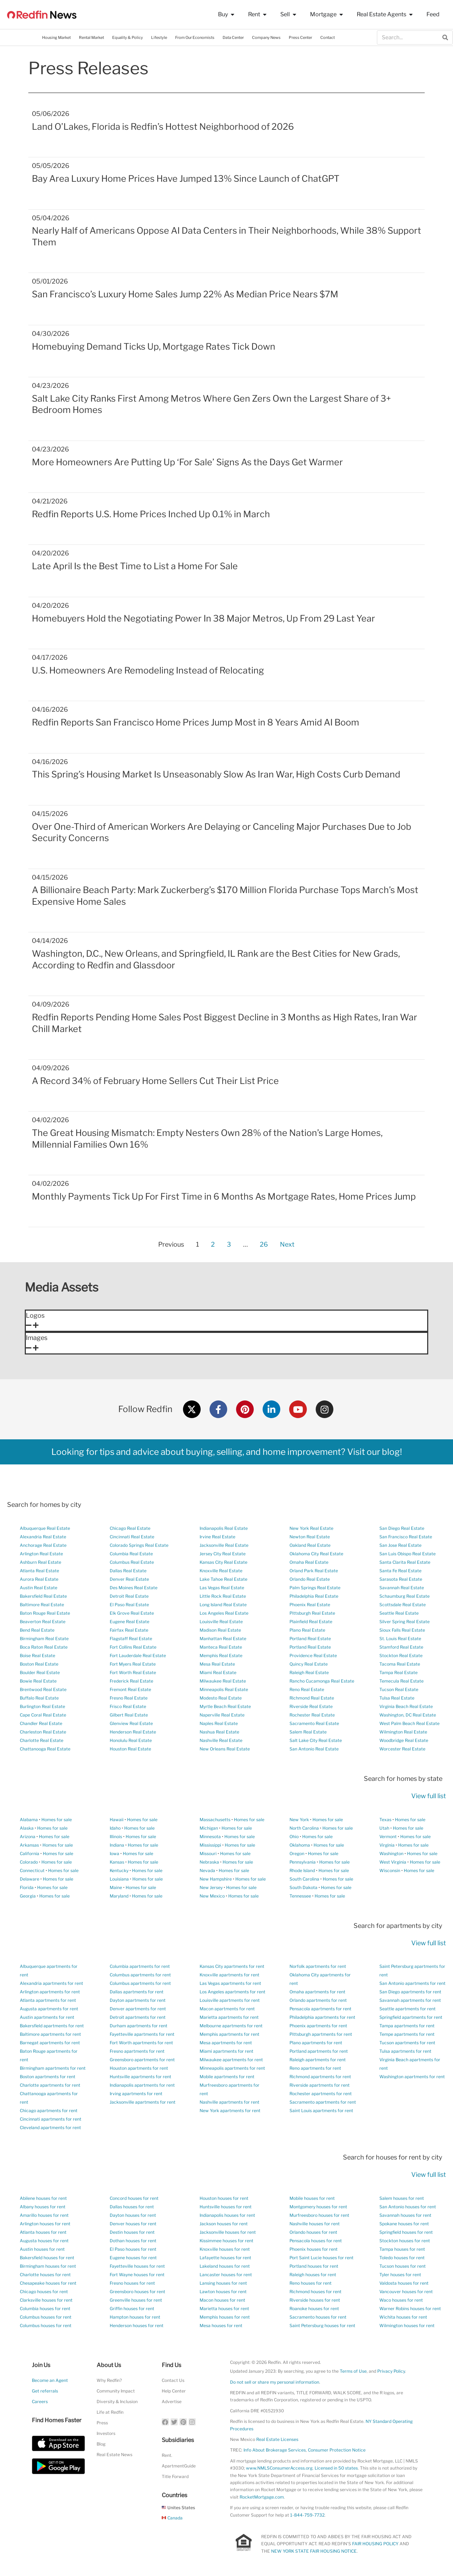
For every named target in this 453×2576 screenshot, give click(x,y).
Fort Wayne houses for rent (137, 2274)
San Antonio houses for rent (407, 2206)
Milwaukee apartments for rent (231, 2059)
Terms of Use (353, 2371)
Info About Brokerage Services (274, 2450)
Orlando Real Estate (309, 1579)
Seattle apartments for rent (407, 2008)
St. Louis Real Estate (400, 1638)
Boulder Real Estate (40, 1672)
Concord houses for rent (134, 2198)
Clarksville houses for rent (46, 2300)
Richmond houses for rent (315, 2291)
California (29, 1853)
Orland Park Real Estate (313, 1570)
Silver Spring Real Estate (404, 1621)
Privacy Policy (391, 2371)
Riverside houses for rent (314, 2300)
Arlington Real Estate (41, 1553)
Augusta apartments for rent (49, 2008)
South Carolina (304, 1879)
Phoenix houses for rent (313, 2249)
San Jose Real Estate (400, 1545)
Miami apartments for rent (226, 2051)
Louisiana (119, 1879)
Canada (172, 2517)
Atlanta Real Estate (39, 1570)
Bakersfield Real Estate (43, 1596)
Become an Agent (50, 2380)
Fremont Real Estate (130, 1689)
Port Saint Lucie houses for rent (321, 2257)
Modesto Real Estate (221, 1698)
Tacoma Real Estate (399, 1664)
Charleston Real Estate (43, 1732)
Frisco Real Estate (128, 1706)
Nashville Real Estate (221, 1740)
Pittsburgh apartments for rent (320, 2034)
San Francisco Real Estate (405, 1536)
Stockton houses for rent (404, 2240)
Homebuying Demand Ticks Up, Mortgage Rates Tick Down (153, 346)
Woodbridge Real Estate (403, 1740)
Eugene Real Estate (129, 1621)
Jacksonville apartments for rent (143, 2102)
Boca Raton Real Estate (44, 1647)
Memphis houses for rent (225, 2317)
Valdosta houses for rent (404, 2283)
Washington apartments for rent (412, 2076)
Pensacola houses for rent (315, 2240)
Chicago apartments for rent (49, 2110)
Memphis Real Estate (221, 1655)
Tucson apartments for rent (407, 2042)
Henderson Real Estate (133, 1732)
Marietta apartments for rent (229, 2017)
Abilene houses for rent (43, 2198)
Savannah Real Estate (401, 1587)
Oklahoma (299, 1845)
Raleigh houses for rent (312, 2274)
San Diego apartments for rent (410, 1991)
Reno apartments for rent (315, 2068)
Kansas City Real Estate (223, 1562)
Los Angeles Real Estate (224, 1613)
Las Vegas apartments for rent (230, 1983)
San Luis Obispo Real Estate (407, 1553)
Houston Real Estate (130, 1749)
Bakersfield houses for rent (47, 2257)
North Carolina (304, 1828)
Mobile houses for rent (312, 2198)
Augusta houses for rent (44, 2240)
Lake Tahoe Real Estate (223, 1579)
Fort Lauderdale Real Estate (138, 1655)
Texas (385, 1819)
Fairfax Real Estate (129, 1630)
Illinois (116, 1836)
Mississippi (210, 1845)
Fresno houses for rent (132, 2283)
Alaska (27, 1828)
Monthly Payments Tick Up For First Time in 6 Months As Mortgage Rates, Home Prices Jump (224, 1196)
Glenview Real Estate (131, 1723)
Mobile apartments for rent (227, 2076)
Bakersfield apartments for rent (52, 2025)
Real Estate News (114, 2454)
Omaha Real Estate (308, 1562)
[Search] (445, 37)
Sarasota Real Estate (400, 1579)
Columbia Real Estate (131, 1553)
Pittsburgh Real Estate (312, 1613)
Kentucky (119, 1870)
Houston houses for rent (224, 2198)
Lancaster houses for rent (226, 2274)
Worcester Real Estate (402, 1749)
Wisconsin (389, 1870)
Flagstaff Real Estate (131, 1638)
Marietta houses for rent (224, 2308)
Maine (116, 1887)
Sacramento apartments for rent (322, 2102)
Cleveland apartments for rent (50, 2127)
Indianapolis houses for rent (227, 2215)
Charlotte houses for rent (45, 2274)
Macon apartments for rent (227, 2008)
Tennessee (300, 1896)
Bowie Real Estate (38, 1681)
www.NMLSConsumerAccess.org (279, 2468)
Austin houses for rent (42, 2249)
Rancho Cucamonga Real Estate (321, 1681)
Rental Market (91, 37)
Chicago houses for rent (44, 2291)
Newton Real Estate (309, 1536)
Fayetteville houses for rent (137, 2266)
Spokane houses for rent (404, 2223)
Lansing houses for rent (223, 2283)
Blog (101, 2444)
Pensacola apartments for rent (320, 2008)
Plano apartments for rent (315, 2042)
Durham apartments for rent (138, 2025)
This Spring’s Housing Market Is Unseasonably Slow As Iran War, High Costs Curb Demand (216, 774)
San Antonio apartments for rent (412, 1983)
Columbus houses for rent (45, 2317)
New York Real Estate (311, 1528)
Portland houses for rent (313, 2266)
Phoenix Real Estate (309, 1604)
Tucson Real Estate (398, 1689)
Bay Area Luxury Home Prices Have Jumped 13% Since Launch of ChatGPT (185, 178)
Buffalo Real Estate (39, 1698)
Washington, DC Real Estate (407, 1715)
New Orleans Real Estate (225, 1749)
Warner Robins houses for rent (410, 2308)
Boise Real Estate (37, 1655)
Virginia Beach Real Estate (406, 1706)
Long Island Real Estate (223, 1604)
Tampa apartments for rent (407, 2025)
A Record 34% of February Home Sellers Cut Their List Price (155, 1081)
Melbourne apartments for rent (231, 2025)
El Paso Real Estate (129, 1604)
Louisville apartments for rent (230, 2000)
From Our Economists (194, 37)
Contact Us (173, 2380)
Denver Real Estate (129, 1579)
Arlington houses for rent (45, 2223)
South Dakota (303, 1887)
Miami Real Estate (218, 1672)
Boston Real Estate (39, 1664)
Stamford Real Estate (401, 1647)
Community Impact (116, 2391)
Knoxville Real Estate (221, 1570)
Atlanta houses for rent (43, 2232)
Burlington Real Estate (42, 1706)
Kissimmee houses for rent (226, 2240)
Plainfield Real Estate (310, 1621)
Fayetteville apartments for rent (142, 2034)
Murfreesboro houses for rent (319, 2215)
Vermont (388, 1836)
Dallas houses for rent (132, 2206)
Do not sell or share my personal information (274, 2382)
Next (287, 1244)
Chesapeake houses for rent (48, 2283)
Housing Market (56, 37)
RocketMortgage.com (262, 2497)
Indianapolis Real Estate (224, 1528)
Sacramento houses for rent (317, 2317)
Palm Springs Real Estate (314, 1587)
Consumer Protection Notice (337, 2450)
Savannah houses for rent (405, 2215)
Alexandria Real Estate (43, 1536)
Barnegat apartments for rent (50, 2042)
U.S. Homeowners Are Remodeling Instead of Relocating (148, 670)
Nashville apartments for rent (229, 2102)
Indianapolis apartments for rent (142, 2085)
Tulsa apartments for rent (405, 2051)
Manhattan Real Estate (223, 1638)
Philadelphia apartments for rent (322, 2017)
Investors (106, 2433)
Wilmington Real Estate (403, 1732)
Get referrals (45, 2391)
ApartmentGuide (179, 2466)
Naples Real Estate (219, 1723)
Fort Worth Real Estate (133, 1672)
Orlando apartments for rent (318, 2000)
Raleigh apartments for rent (317, 2059)
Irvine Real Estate (217, 1536)
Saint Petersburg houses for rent (322, 2325)
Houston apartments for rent (139, 2068)
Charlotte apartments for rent (50, 2085)
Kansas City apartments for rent (232, 1966)
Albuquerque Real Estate (45, 1528)
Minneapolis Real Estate (224, 1689)
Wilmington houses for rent (407, 2325)
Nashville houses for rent (314, 2223)
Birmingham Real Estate (44, 1638)
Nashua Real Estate (219, 1732)
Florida (27, 1887)
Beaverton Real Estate (42, 1621)
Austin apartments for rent (47, 2017)
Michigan (209, 1828)
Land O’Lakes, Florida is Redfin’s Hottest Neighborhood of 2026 (163, 126)
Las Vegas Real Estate (222, 1587)
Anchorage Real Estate (43, 1545)
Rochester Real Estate (312, 1715)
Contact (327, 37)
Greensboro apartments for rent (142, 2059)
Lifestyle (159, 37)
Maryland (119, 1896)
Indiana (117, 1845)
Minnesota (210, 1836)
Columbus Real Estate (132, 1562)
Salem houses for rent (401, 2198)
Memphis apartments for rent (229, 2034)
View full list (428, 1796)
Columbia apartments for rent (140, 1966)
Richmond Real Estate (311, 1698)
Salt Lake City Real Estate (315, 1740)
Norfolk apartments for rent (317, 1966)
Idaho (115, 1828)
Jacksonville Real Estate (224, 1545)
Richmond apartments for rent (320, 2076)
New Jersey (211, 1887)
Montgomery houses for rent (318, 2206)
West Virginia (392, 1862)
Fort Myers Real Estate (133, 1664)
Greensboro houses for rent (137, 2291)
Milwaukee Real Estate (223, 1681)
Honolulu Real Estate (131, 1740)
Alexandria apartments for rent (51, 1983)
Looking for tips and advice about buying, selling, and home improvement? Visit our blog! (226, 1452)
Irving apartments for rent (136, 2093)
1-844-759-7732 (307, 2515)
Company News (266, 37)
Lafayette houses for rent (225, 2257)
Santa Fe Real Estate (400, 1570)
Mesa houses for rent (221, 2325)
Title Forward (175, 2476)
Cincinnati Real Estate (132, 1536)
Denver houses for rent (133, 2223)
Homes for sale (56, 1819)
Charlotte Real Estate (41, 1740)
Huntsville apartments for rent (140, 2076)
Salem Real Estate (308, 1732)
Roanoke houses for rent (314, 2308)
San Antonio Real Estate (314, 1749)
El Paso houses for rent (133, 2249)
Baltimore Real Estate (42, 1604)
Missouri (208, 1853)
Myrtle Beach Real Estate (225, 1706)
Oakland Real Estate (310, 1545)
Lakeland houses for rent (225, 2266)
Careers (40, 2401)
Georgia (28, 1896)
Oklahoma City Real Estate (316, 1553)
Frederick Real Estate (131, 1681)
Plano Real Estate (307, 1630)
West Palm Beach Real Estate (409, 1723)
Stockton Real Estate (401, 1655)
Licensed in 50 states (336, 2468)
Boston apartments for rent (47, 2076)
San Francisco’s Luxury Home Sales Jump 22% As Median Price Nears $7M (185, 294)
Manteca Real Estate (221, 1647)
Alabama (29, 1819)
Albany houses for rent (42, 2206)
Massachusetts (215, 1819)
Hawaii (117, 1819)
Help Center (174, 2391)
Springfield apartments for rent (410, 2017)
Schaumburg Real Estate (404, 1596)
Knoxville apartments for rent (229, 1974)
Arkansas (29, 1845)
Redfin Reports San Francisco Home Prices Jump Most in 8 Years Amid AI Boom (195, 722)
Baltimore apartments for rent (50, 2034)
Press (102, 2422)
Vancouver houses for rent (406, 2291)
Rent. (167, 2455)
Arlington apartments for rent (50, 1991)
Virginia (387, 1845)
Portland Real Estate (310, 1638)
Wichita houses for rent (403, 2317)
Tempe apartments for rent (407, 2034)
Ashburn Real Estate (40, 1562)
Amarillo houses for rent (44, 2215)
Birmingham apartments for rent (53, 2068)
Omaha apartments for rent (317, 1991)
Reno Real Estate (306, 1689)
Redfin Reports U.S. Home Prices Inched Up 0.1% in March (151, 514)
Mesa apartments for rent (226, 2042)
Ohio (294, 1836)
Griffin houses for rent (132, 2308)
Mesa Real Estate (217, 1664)
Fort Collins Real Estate (133, 1647)
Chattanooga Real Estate (45, 1749)
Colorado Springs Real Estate (139, 1545)
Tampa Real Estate (398, 1672)
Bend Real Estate (37, 1630)
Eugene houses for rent (133, 2257)
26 (263, 1243)
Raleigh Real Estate (309, 1672)
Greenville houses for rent (136, 2300)
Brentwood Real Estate (43, 1689)
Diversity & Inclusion (117, 2401)
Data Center (233, 37)
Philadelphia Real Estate (313, 1596)
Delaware (29, 1879)
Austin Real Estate (38, 1587)
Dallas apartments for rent (137, 1991)
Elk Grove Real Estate (132, 1613)
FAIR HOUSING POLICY (375, 2543)
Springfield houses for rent (406, 2232)
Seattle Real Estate (399, 1613)
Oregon (296, 1853)
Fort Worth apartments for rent (141, 2042)
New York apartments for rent (230, 2110)
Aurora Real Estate (39, 1579)
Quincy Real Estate (308, 1664)
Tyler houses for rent (400, 2274)
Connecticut (32, 1870)
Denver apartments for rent (138, 2008)
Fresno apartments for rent (137, 2051)
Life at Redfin (110, 2412)
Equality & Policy (127, 37)
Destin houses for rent (132, 2232)
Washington (391, 1853)
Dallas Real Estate (128, 1570)
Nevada (207, 1870)
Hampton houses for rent (135, 2317)
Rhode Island (302, 1870)
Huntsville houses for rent (226, 2206)
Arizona (27, 1836)
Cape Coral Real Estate (43, 1715)
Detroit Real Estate (129, 1596)
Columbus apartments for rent (140, 1974)
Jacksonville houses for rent (228, 2232)
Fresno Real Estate (129, 1698)
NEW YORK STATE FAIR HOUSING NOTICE (314, 2551)
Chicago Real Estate (130, 1528)
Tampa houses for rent (402, 2249)
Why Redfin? (109, 2380)
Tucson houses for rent (402, 2266)
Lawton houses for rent (223, 2291)
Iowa (114, 1853)
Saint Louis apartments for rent (321, 2110)
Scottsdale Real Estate (402, 1604)
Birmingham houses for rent (48, 2266)
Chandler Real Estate (41, 1723)
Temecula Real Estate (401, 1681)
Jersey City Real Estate (223, 1553)
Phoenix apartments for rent (318, 2025)
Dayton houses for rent (133, 2215)
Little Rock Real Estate (223, 1596)
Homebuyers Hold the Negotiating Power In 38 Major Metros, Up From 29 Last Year (203, 618)
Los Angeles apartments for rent (232, 1991)
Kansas (117, 1862)
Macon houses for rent (222, 2300)
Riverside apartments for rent (319, 2085)
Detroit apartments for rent (138, 2017)
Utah (384, 1828)
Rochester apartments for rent (320, 2093)
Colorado (29, 1862)
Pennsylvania (302, 1862)
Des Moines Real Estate (133, 1587)
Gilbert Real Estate (129, 1715)
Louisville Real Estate (221, 1621)
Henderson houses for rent (137, 2325)
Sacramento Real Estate (314, 1723)
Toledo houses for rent (402, 2257)
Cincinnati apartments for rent (50, 2119)
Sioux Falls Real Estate (402, 1630)
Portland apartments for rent (318, 2051)
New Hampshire (216, 1879)
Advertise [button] (172, 2401)
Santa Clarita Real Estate (404, 1562)
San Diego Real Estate (401, 1528)
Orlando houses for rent (313, 2232)
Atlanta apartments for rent (48, 2000)
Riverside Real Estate (311, 1706)
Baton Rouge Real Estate (45, 1613)
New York (299, 1819)
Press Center (300, 37)
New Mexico (212, 1896)
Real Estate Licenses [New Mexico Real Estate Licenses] (277, 2439)
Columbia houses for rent (45, 2308)
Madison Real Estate (220, 1630)
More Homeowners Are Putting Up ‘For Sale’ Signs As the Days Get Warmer (187, 462)
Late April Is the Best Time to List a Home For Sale (135, 566)
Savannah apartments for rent (410, 2000)
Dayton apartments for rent (138, 2000)
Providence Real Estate (313, 1655)
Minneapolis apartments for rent (232, 2068)
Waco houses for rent (401, 2300)
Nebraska (209, 1862)
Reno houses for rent (310, 2283)
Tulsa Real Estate (396, 1698)
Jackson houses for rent (224, 2223)
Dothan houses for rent (133, 2240)
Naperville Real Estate (222, 1715)
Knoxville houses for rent (225, 2249)
